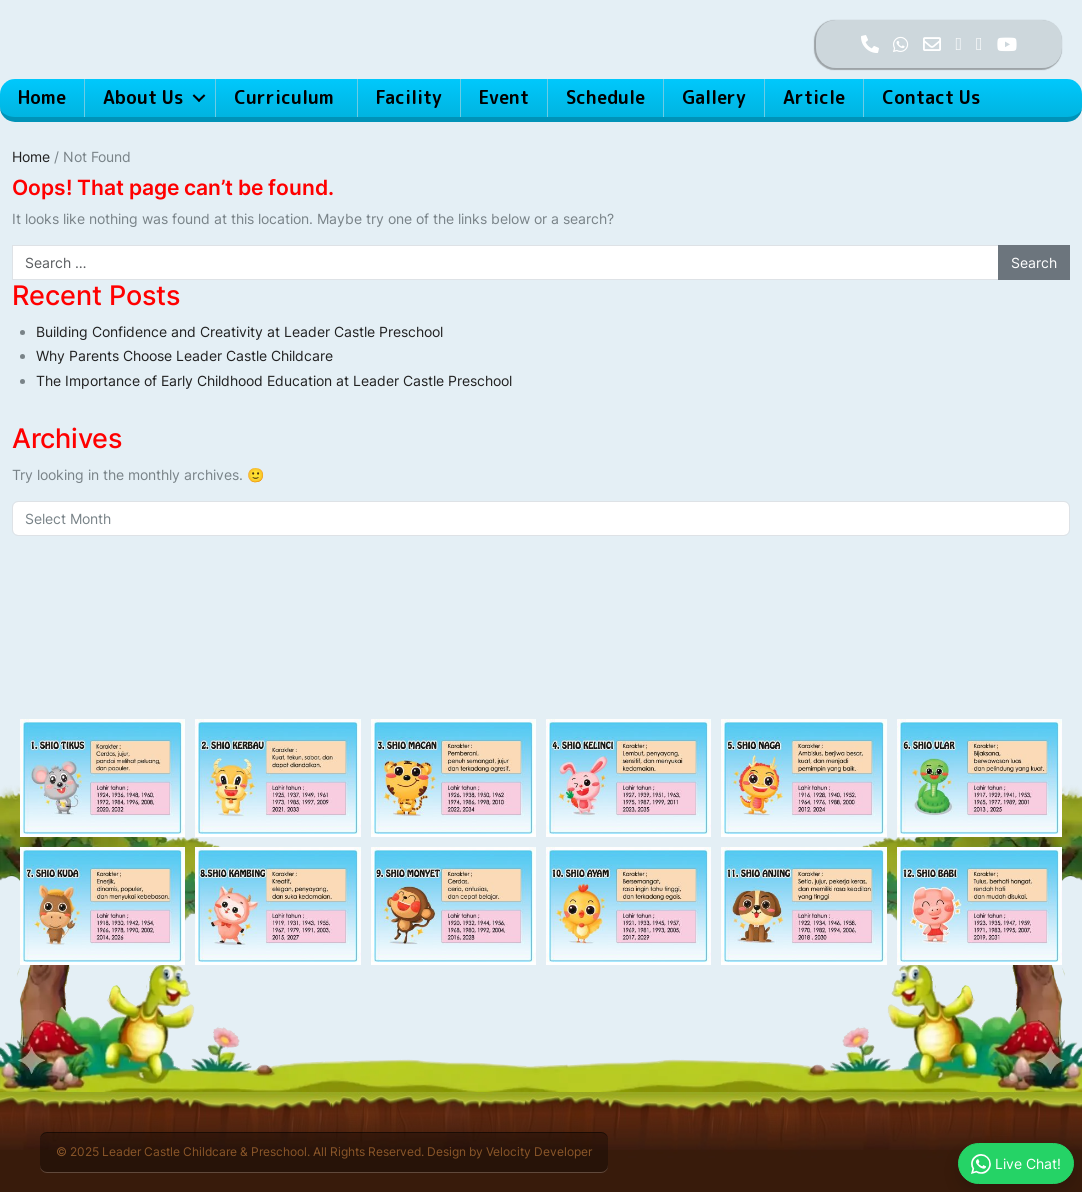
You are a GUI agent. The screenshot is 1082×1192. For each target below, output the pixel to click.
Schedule (605, 97)
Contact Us (931, 97)
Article (814, 97)
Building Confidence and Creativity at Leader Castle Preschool (239, 331)
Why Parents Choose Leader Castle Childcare (184, 355)
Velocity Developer (539, 1151)
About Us (143, 97)
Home (42, 97)
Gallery (714, 97)
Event (504, 97)
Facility (409, 97)
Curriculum (286, 97)
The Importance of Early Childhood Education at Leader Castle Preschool (274, 380)
